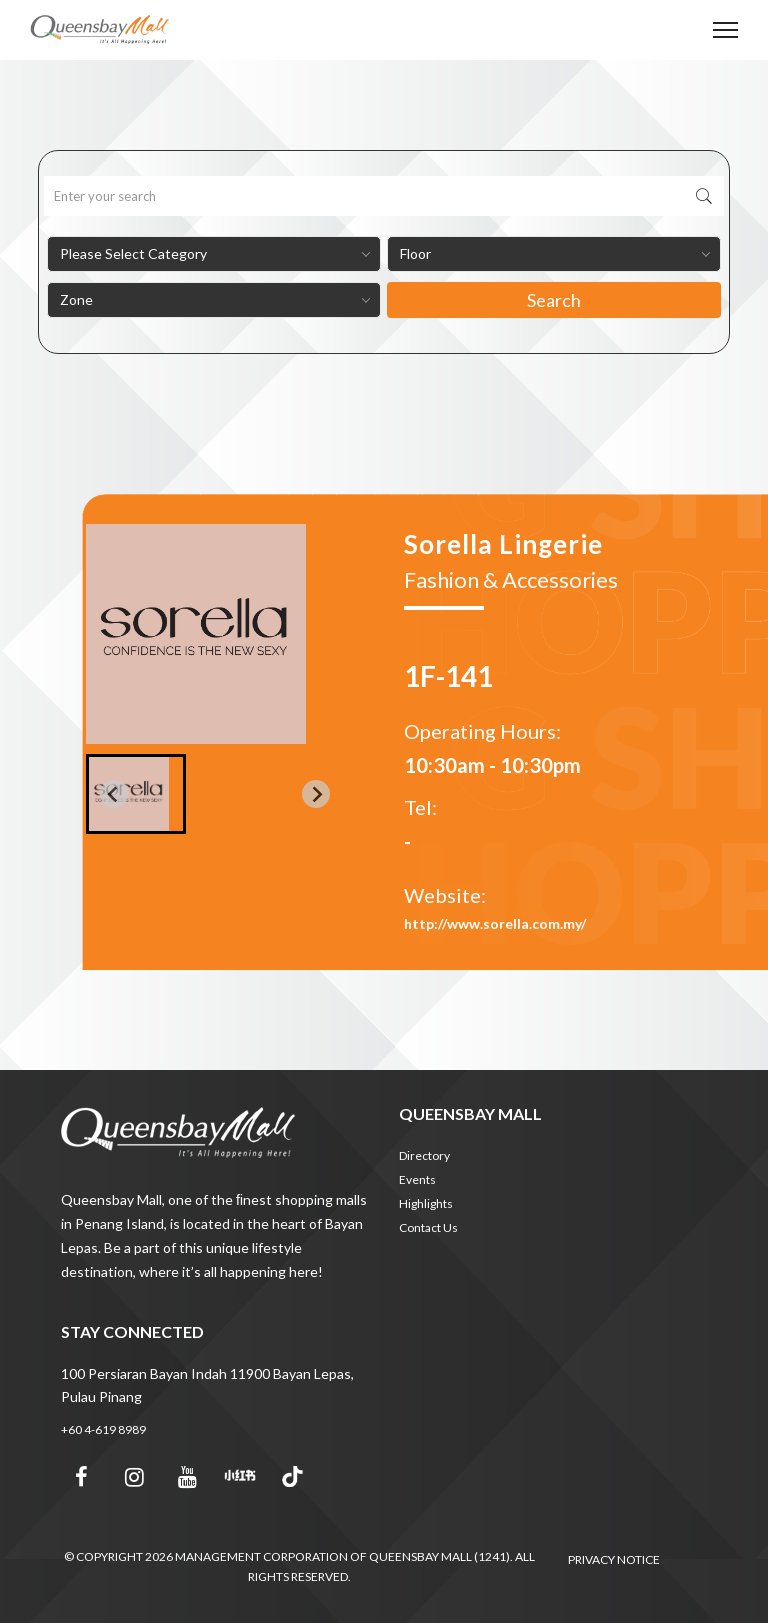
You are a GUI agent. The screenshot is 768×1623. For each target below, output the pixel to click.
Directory (424, 1155)
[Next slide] (316, 794)
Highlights (426, 1203)
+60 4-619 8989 (103, 1429)
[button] (136, 794)
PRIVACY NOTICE (614, 1559)
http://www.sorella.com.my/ (495, 923)
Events (417, 1179)
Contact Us (428, 1227)
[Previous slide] (114, 794)
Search (554, 300)
